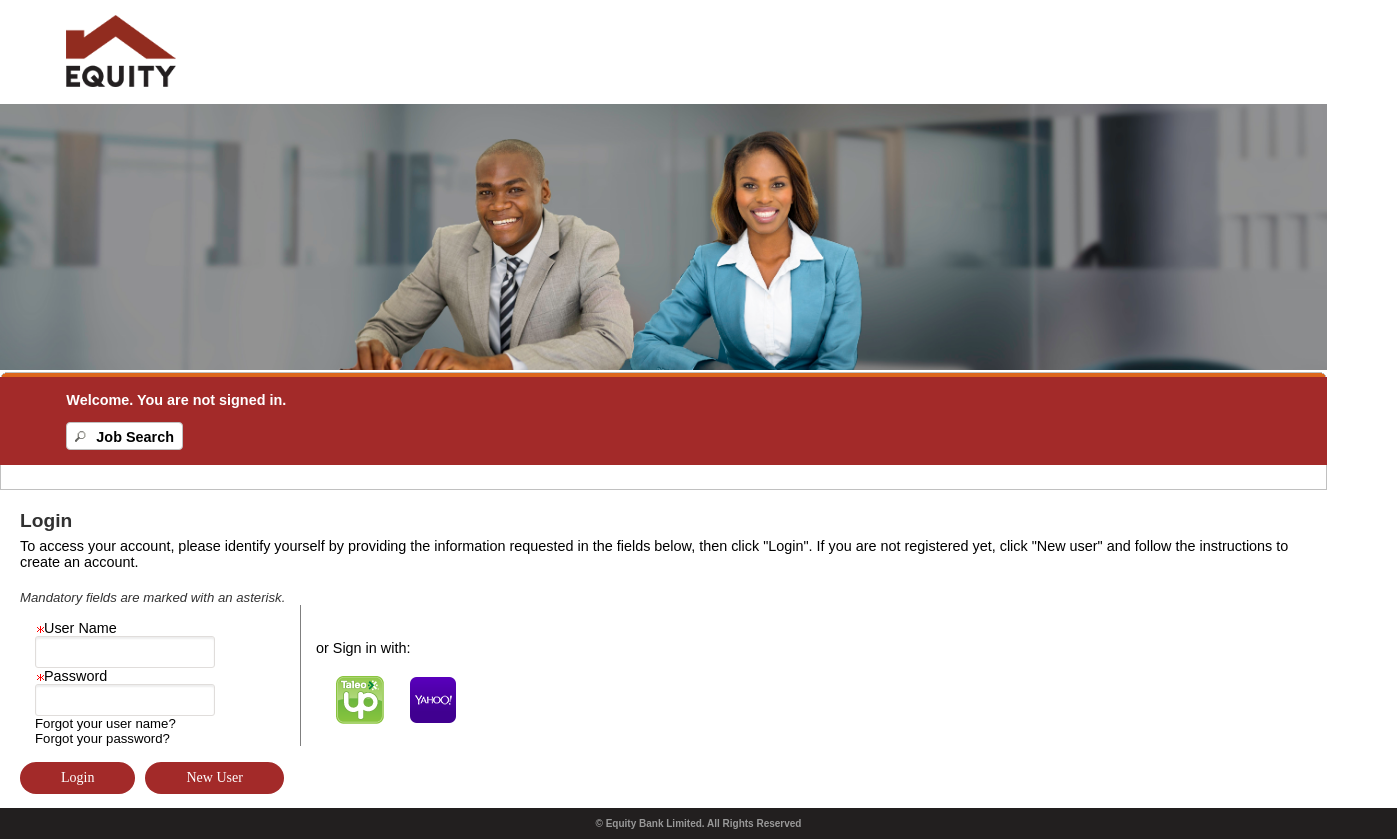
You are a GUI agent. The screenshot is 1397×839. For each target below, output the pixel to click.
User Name (76, 628)
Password (71, 676)
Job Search (135, 437)
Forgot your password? (102, 738)
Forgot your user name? (105, 723)
